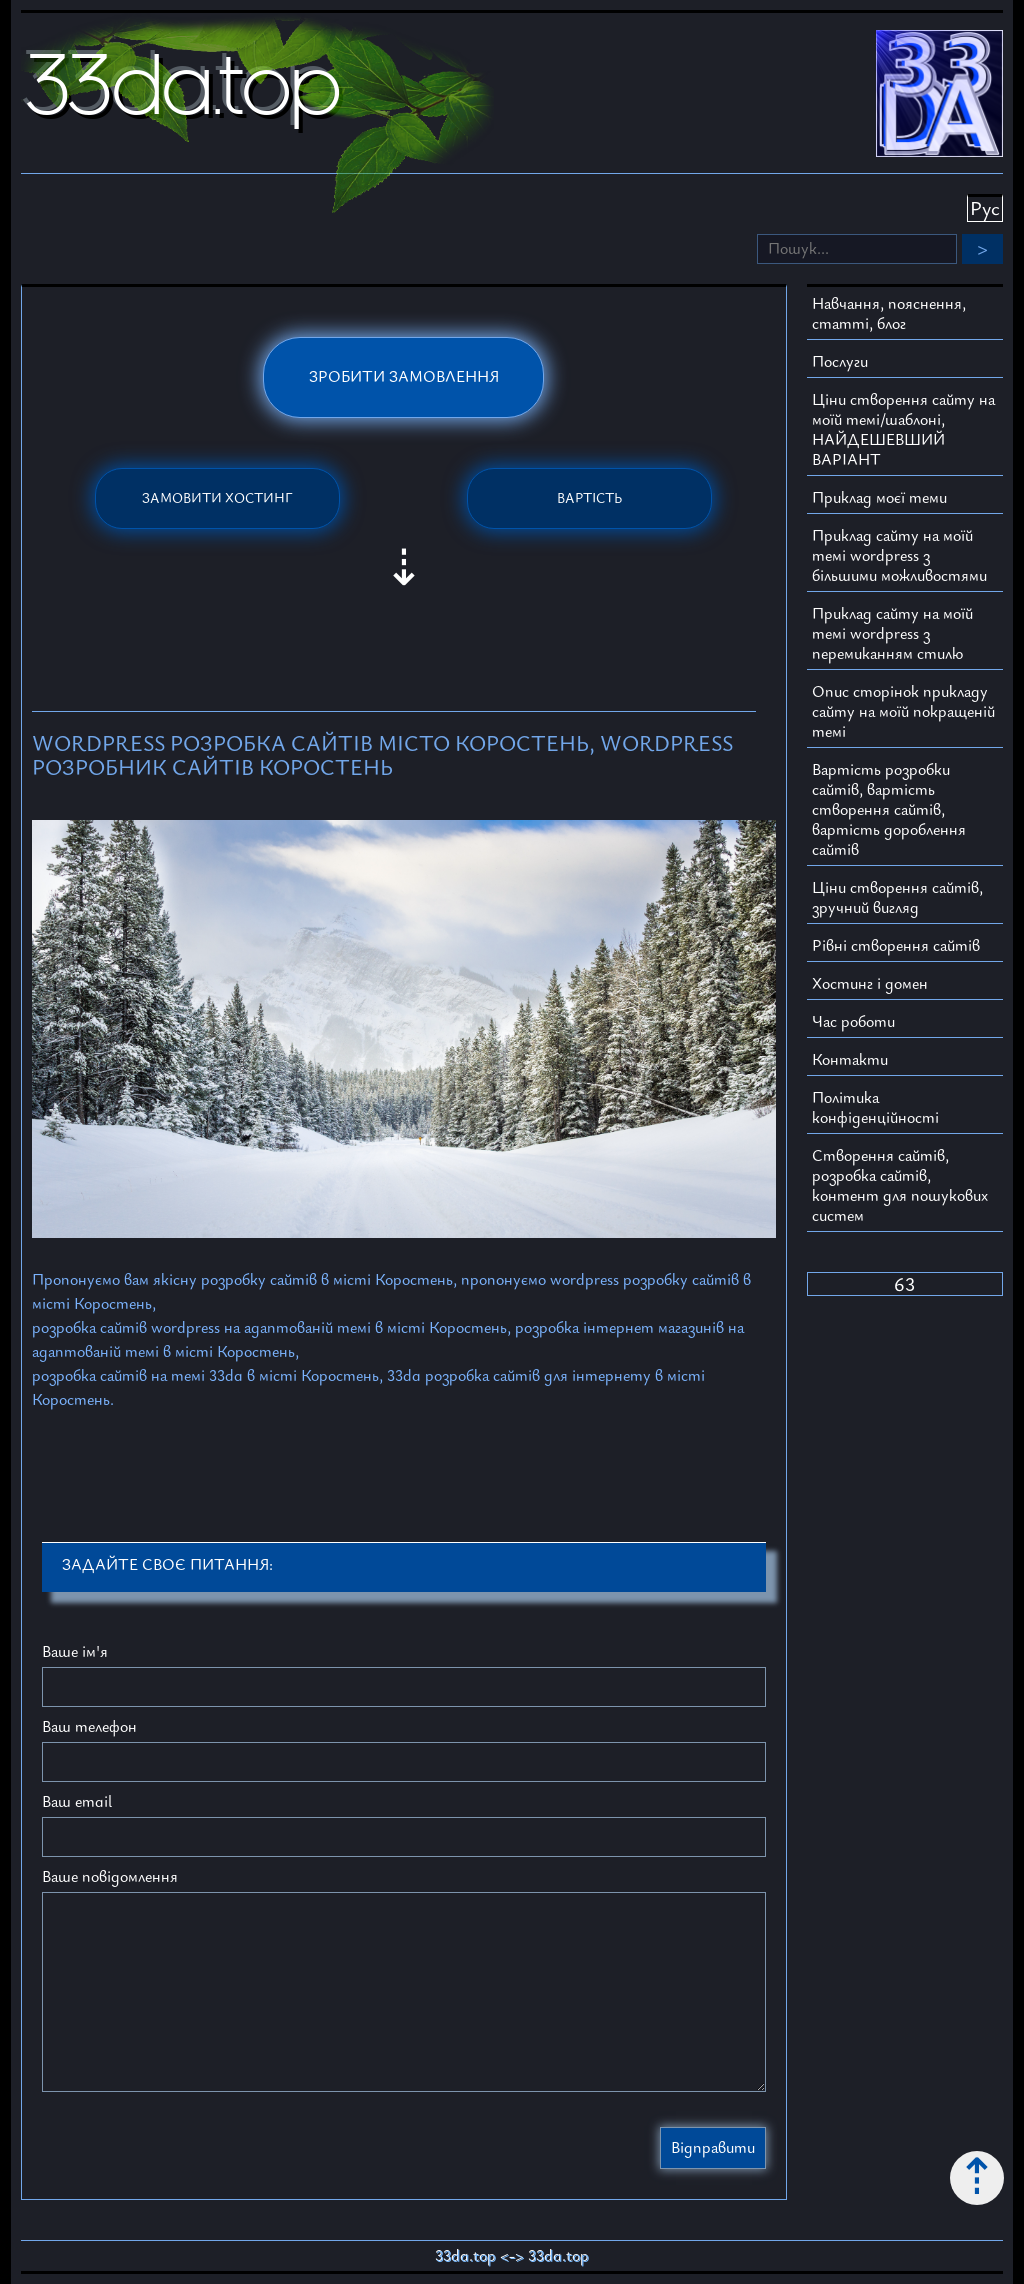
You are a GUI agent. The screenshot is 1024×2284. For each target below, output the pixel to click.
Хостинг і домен (870, 984)
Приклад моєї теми (879, 498)
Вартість (589, 498)
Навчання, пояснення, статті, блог (889, 314)
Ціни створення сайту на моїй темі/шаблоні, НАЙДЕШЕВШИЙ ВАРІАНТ (903, 430)
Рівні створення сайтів (896, 946)
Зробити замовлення (404, 377)
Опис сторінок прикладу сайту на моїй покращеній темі (903, 712)
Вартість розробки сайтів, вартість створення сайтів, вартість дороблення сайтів (889, 810)
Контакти (850, 1060)
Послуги (840, 362)
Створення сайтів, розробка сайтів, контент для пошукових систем (900, 1186)
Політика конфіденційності (875, 1108)
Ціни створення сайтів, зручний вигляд (897, 898)
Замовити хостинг (217, 498)
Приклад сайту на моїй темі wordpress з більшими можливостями (899, 556)
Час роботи (853, 1022)
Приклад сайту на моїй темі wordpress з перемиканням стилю (892, 634)
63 (904, 1284)
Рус (985, 209)
